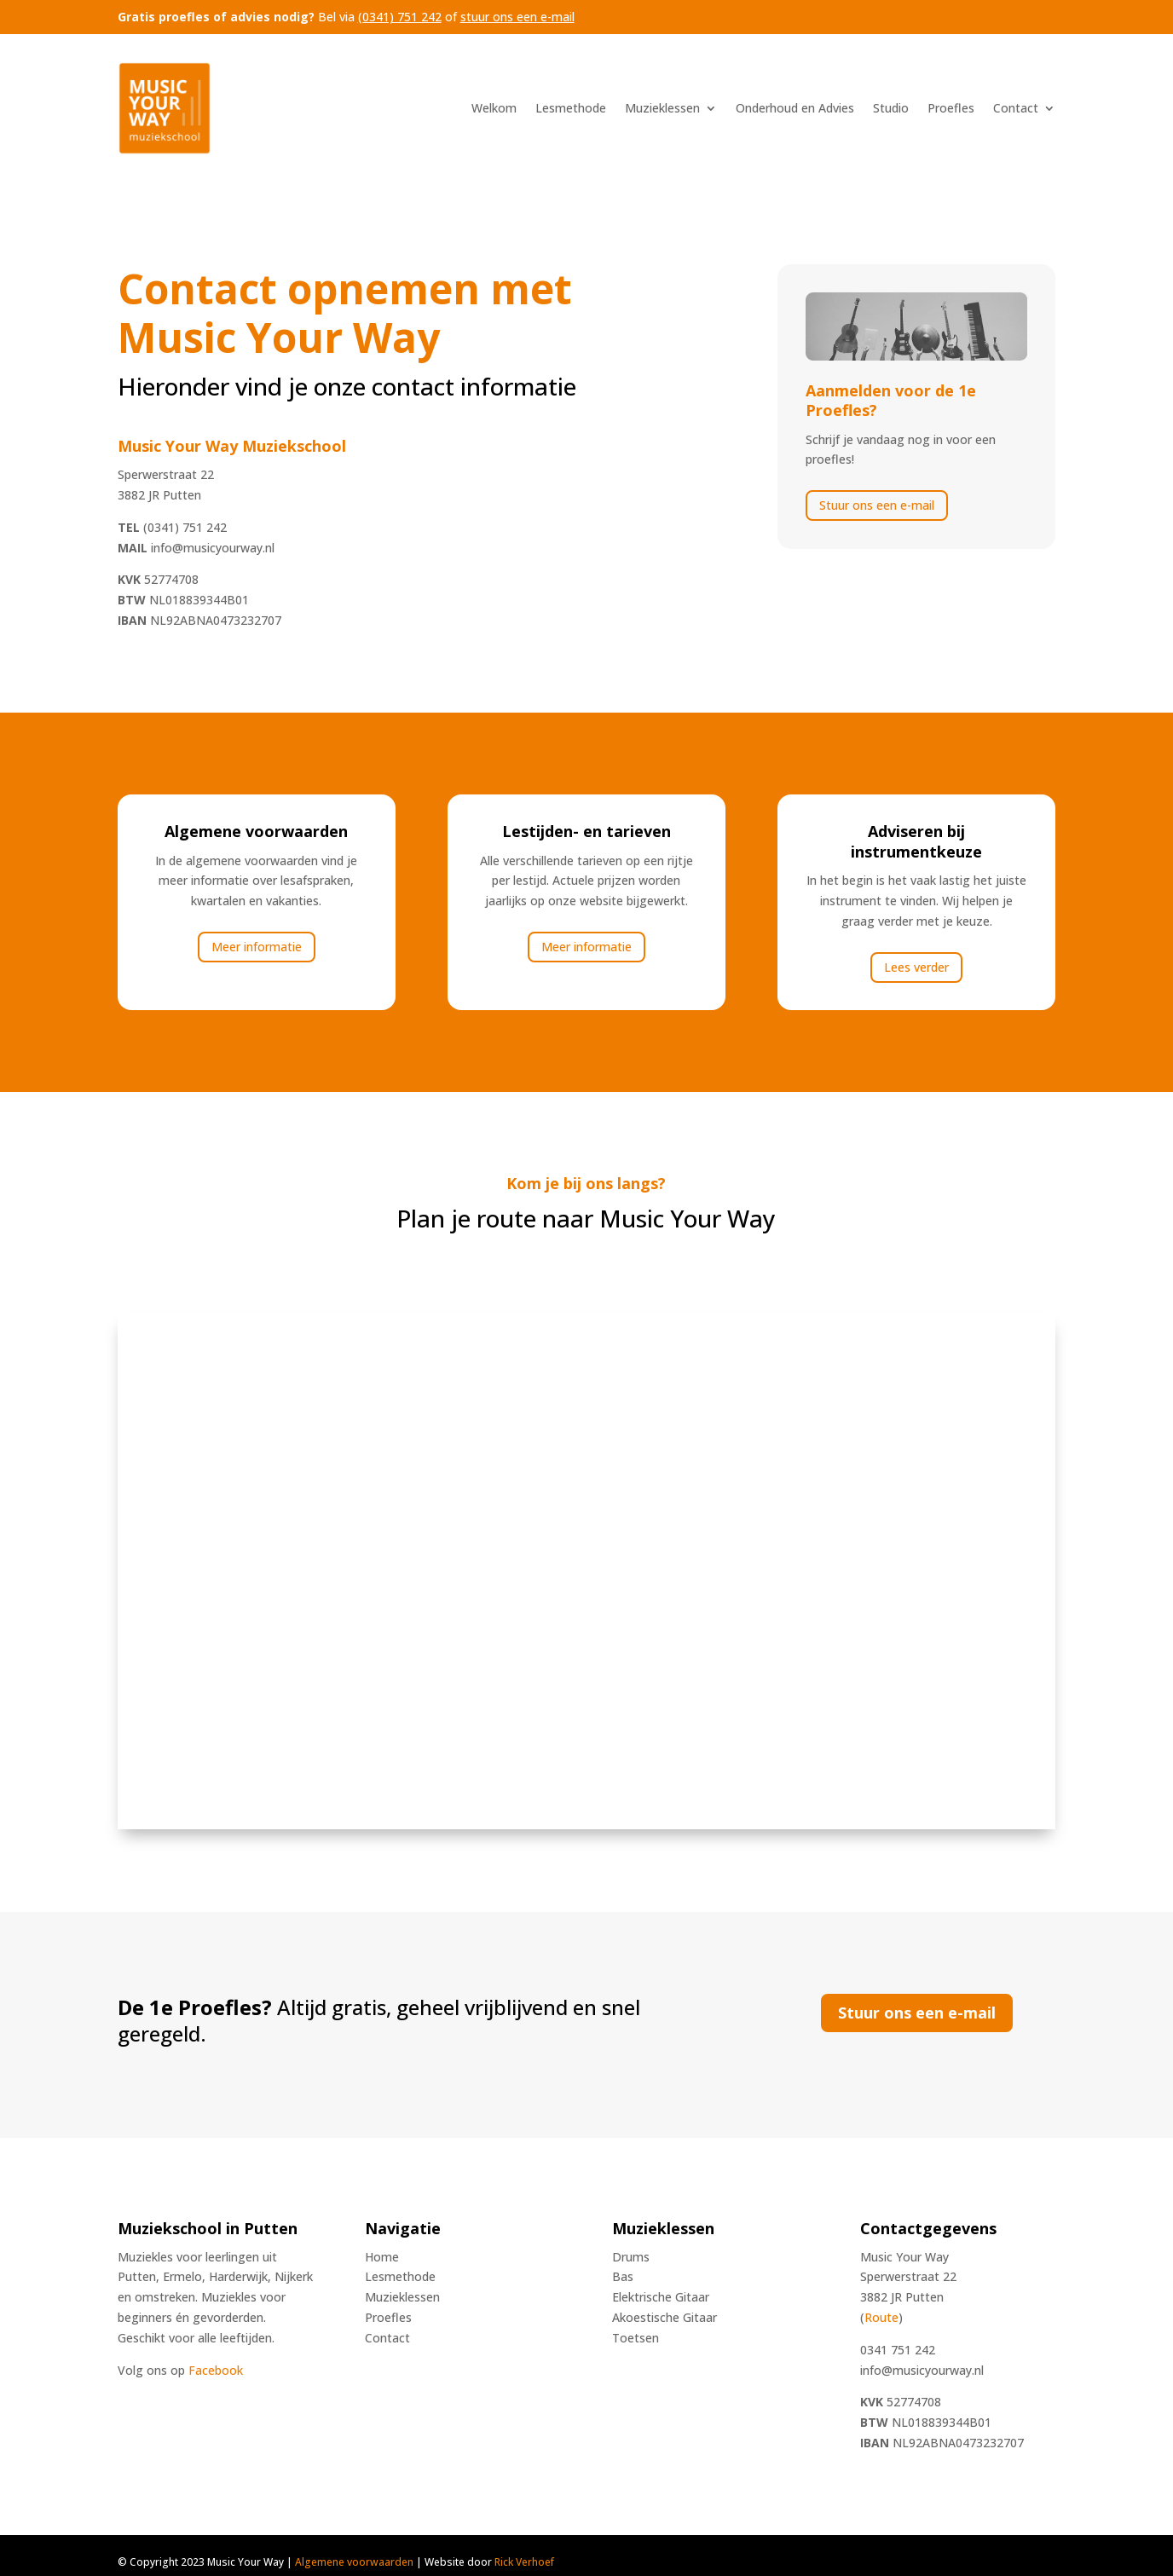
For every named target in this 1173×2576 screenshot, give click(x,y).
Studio (891, 108)
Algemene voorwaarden (354, 2562)
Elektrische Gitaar (660, 2297)
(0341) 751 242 (400, 17)
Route (881, 2317)
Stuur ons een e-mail (876, 505)
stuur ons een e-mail (517, 17)
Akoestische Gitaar (664, 2317)
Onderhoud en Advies (795, 108)
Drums (631, 2257)
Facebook (215, 2370)
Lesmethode (570, 108)
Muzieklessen (662, 108)
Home (382, 2257)
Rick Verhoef (524, 2562)
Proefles (950, 108)
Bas (622, 2276)
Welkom (494, 108)
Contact (1015, 108)
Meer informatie (256, 947)
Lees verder (916, 967)
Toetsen (635, 2338)
